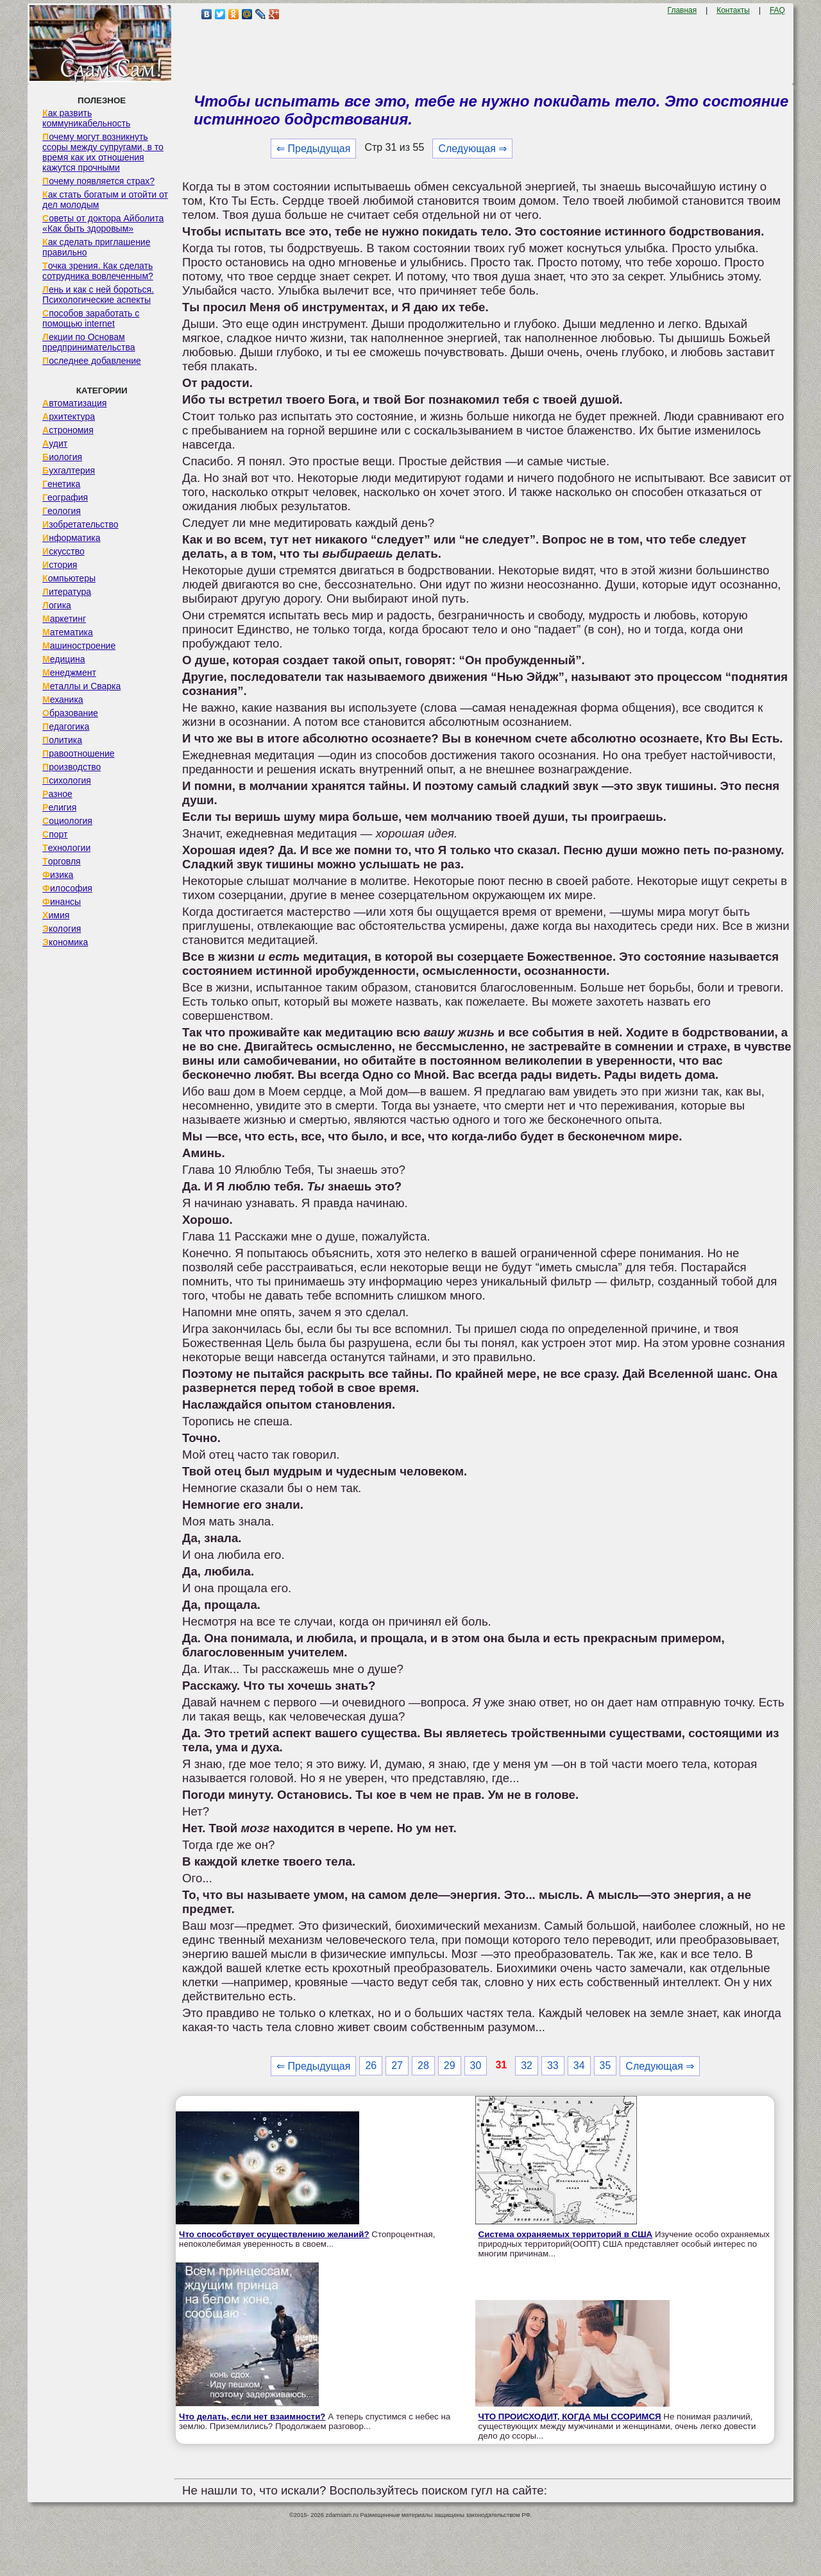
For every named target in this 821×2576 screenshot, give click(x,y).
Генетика (61, 484)
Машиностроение (78, 645)
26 (371, 2065)
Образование (70, 713)
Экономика (65, 942)
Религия (59, 807)
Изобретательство (80, 524)
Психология (66, 780)
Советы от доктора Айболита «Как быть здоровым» (103, 223)
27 (397, 2065)
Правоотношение (78, 753)
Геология (61, 511)
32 (526, 2065)
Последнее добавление (91, 361)
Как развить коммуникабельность (86, 118)
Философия (67, 888)
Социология (67, 821)
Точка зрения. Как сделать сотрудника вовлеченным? (97, 271)
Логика (56, 605)
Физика (57, 875)
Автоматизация (74, 403)
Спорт (54, 834)
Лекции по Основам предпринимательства (88, 342)
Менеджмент (69, 672)
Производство (71, 767)
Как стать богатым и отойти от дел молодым (105, 199)
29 (449, 2065)
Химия (55, 915)
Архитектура (68, 416)
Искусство (63, 551)
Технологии (66, 848)
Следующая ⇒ (472, 148)
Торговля (61, 861)
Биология (62, 457)
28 (423, 2065)
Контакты (733, 10)
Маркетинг (64, 619)
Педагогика (65, 726)
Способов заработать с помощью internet (90, 318)
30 (476, 2065)
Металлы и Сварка (81, 686)
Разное (57, 794)
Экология (61, 928)
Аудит (54, 443)
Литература (66, 592)
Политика (62, 740)
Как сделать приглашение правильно (96, 247)
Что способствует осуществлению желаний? (274, 2234)
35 (605, 2065)
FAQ (777, 10)
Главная (682, 10)
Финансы (61, 902)
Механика (62, 699)
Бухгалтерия (68, 470)
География (65, 497)
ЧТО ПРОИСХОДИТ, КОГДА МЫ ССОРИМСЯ (569, 2416)
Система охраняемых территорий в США (565, 2234)
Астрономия (68, 430)
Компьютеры (69, 578)
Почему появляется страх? (98, 181)
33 (553, 2065)
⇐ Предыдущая (313, 148)
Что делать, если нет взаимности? (252, 2416)
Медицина (63, 659)
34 (579, 2065)
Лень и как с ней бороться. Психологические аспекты (98, 294)
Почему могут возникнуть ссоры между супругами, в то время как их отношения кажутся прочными (103, 152)
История (59, 565)
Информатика (71, 538)
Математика (67, 632)
